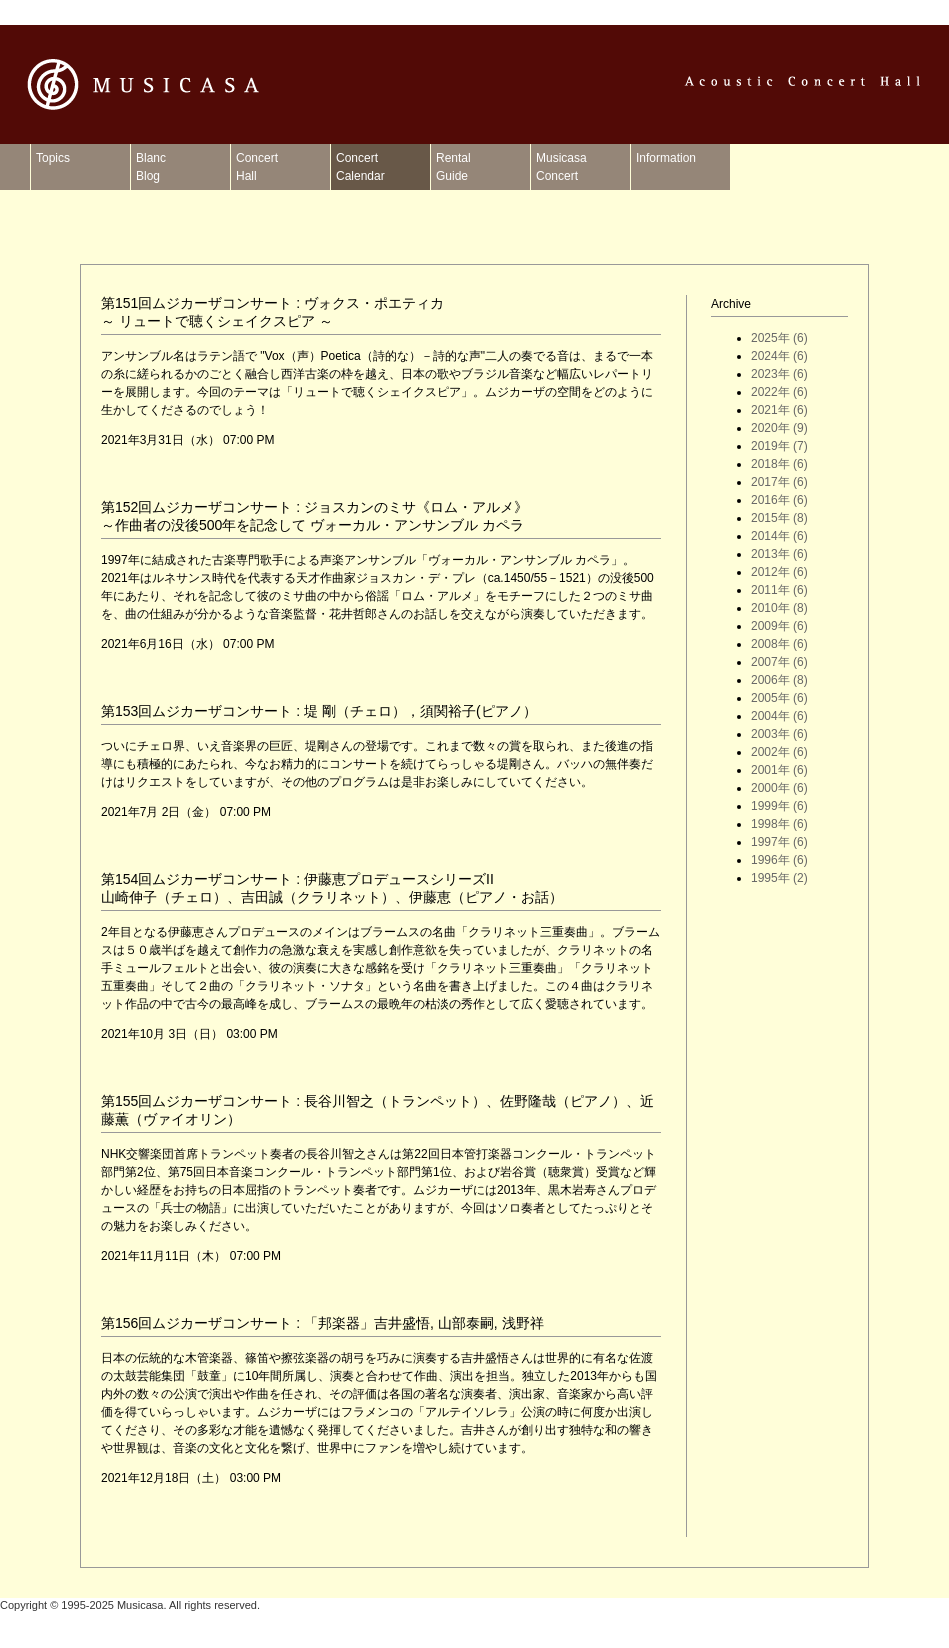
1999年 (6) (779, 806)
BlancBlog (151, 167)
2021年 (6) (779, 410)
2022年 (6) (779, 392)
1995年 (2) (779, 878)
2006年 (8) (779, 680)
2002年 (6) (779, 752)
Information (666, 167)
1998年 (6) (779, 824)
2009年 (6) (779, 626)
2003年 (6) (779, 734)
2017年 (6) (779, 482)
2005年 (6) (779, 698)
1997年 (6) (779, 842)
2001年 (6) (779, 770)
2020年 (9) (779, 428)
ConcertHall (257, 167)
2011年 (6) (779, 590)
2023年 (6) (779, 374)
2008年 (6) (779, 644)
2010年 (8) (779, 608)
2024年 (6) (779, 356)
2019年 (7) (779, 446)
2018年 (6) (779, 464)
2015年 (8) (779, 518)
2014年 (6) (779, 536)
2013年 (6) (779, 554)
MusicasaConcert (561, 167)
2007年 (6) (779, 662)
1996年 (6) (779, 860)
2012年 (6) (779, 572)
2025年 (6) (779, 338)
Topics (53, 167)
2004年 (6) (779, 716)
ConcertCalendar (360, 167)
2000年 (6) (779, 788)
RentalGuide (453, 167)
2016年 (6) (779, 500)
